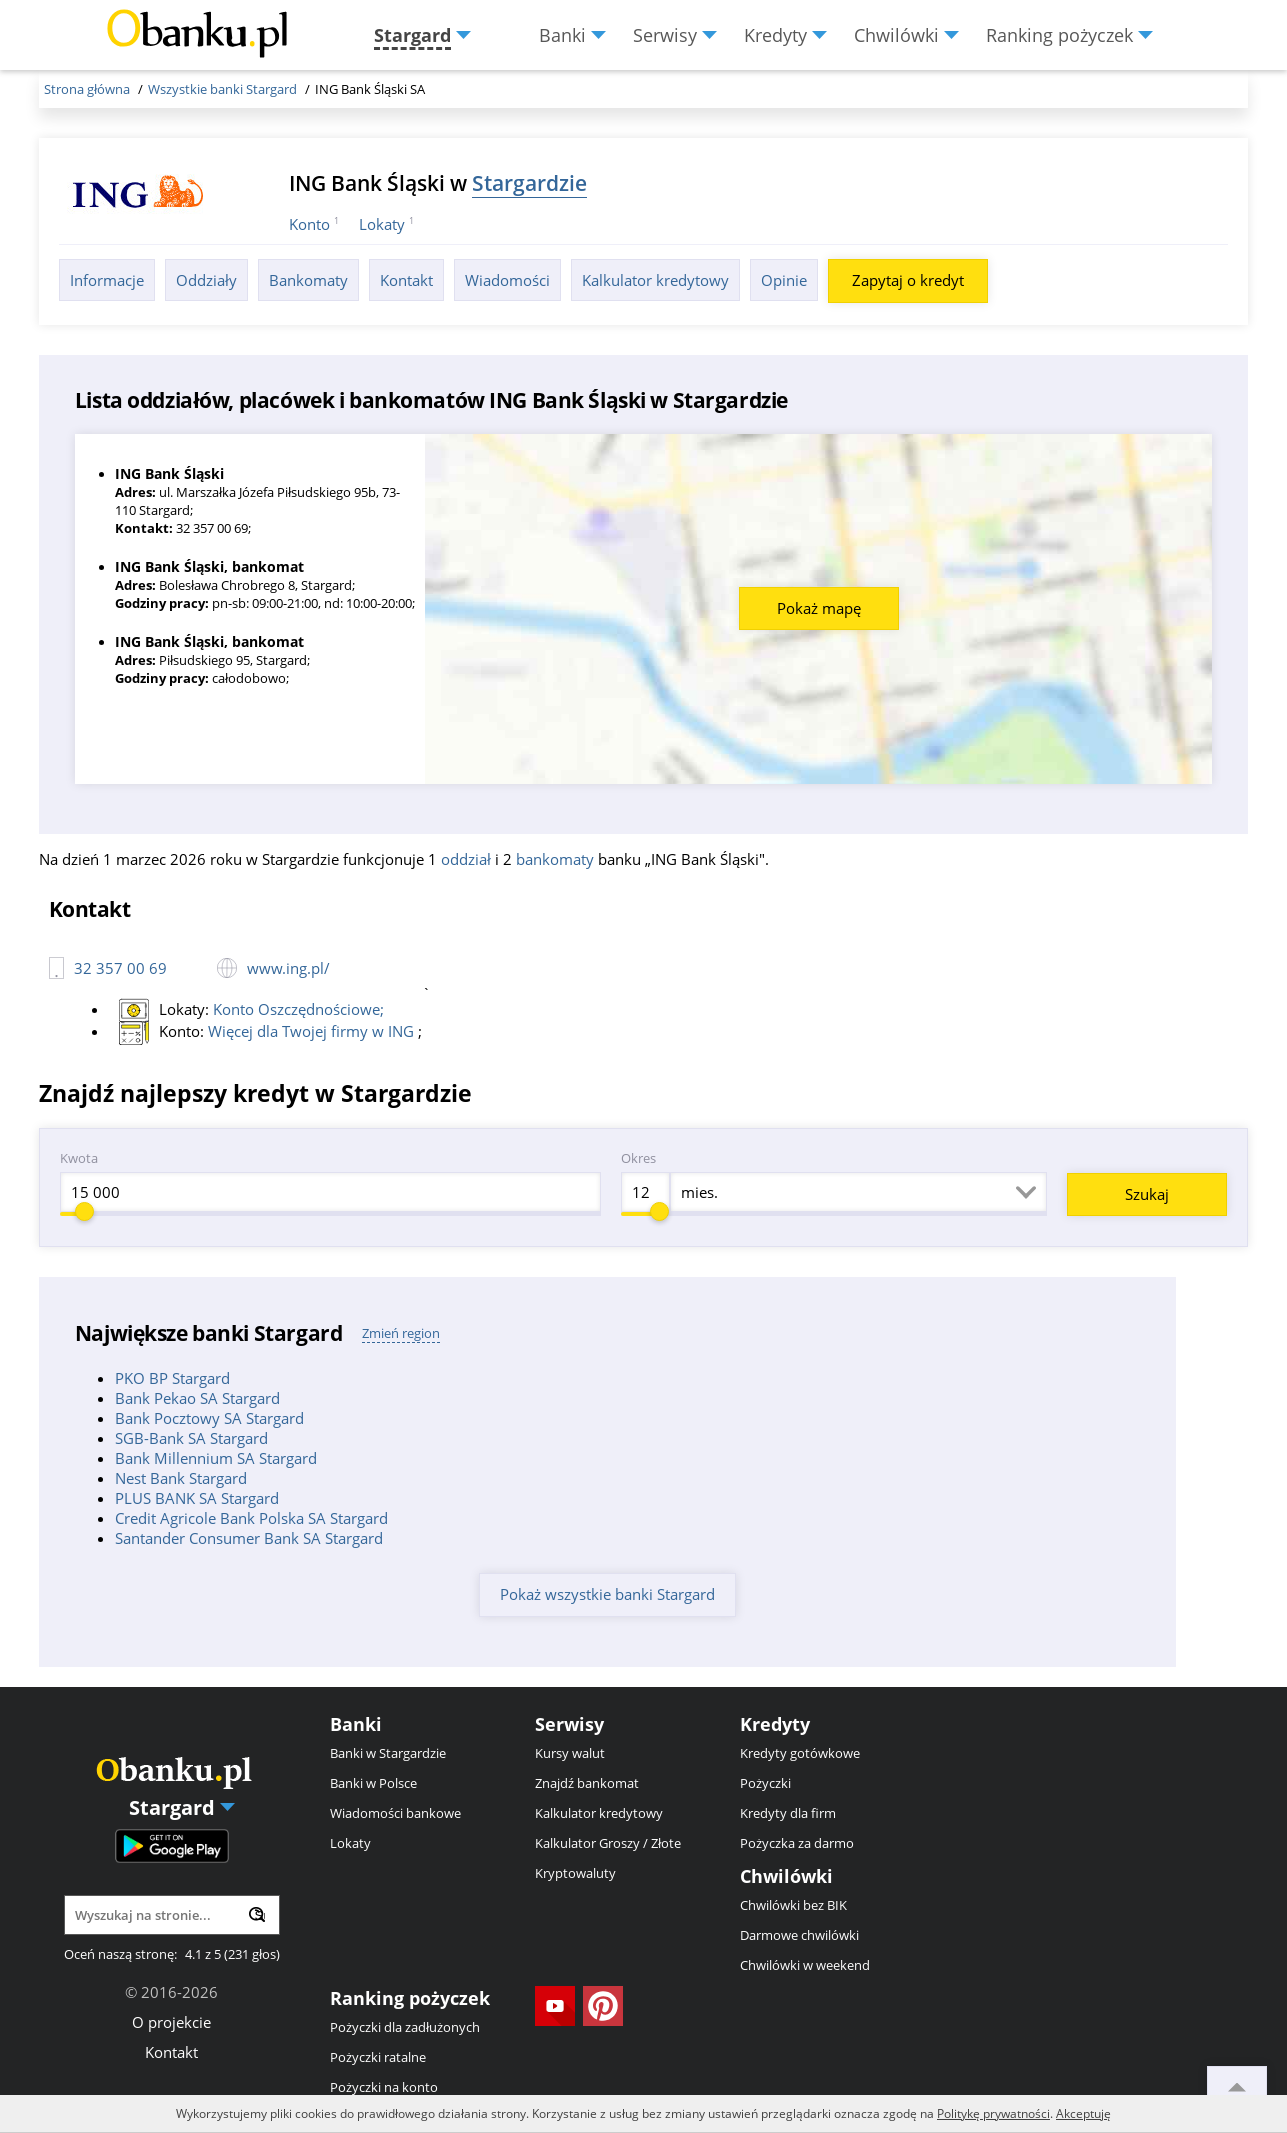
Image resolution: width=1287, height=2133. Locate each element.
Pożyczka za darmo (797, 1843)
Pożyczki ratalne (378, 2057)
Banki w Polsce (373, 1783)
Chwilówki (786, 1876)
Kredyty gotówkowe (800, 1753)
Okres (638, 1158)
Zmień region (401, 1333)
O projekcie (171, 2022)
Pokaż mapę (819, 608)
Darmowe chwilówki (799, 1935)
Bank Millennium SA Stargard (216, 1458)
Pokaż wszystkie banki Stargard (607, 1594)
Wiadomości (507, 280)
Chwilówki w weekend (805, 1965)
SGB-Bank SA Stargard (191, 1438)
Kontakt (406, 280)
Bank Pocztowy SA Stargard (209, 1418)
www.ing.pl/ (288, 968)
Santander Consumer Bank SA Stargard (249, 1538)
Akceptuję (1083, 2113)
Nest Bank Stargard (181, 1478)
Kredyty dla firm (788, 1813)
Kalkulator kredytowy (655, 280)
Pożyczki (765, 1783)
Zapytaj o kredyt (908, 280)
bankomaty (555, 859)
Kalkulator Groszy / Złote (608, 1843)
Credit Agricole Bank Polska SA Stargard (251, 1518)
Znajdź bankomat (587, 1783)
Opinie (784, 280)
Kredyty (775, 1724)
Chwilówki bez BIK (793, 1905)
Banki (356, 1724)
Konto (309, 224)
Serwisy (569, 1724)
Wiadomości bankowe (395, 1813)
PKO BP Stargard (172, 1378)
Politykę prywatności (993, 2113)
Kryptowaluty (575, 1873)
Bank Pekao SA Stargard (197, 1398)
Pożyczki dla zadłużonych (405, 2027)
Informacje (107, 280)
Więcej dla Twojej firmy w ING (313, 1031)
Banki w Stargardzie (388, 1753)
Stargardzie (529, 182)
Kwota (79, 1158)
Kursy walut (570, 1753)
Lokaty (382, 224)
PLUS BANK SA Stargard (197, 1498)
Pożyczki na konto (384, 2087)
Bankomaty (308, 280)
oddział (466, 859)
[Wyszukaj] (257, 1914)
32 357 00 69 (120, 968)
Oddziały (206, 280)
